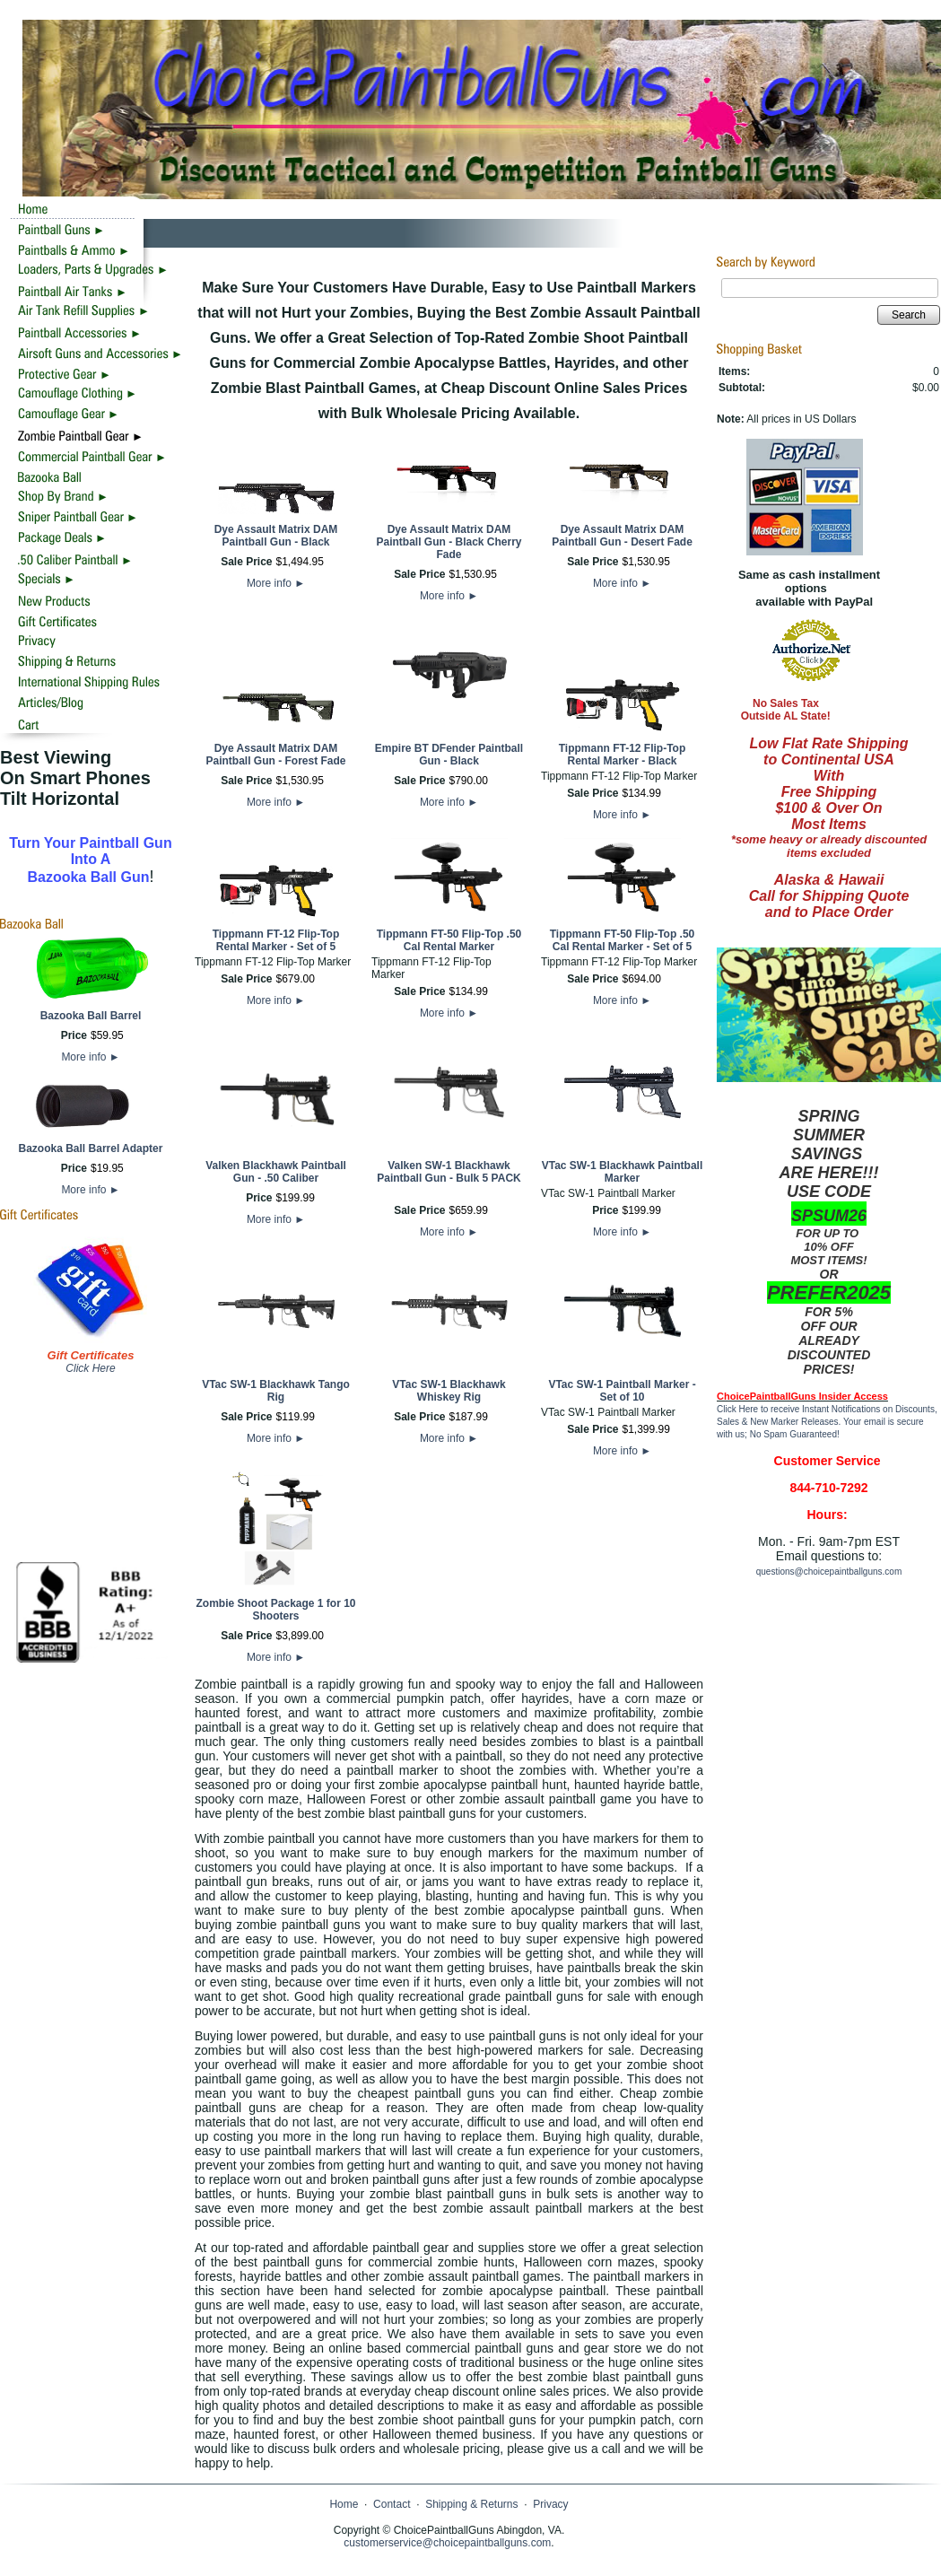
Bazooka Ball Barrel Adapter (91, 1148)
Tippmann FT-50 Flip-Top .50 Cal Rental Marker (449, 940)
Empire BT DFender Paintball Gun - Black (449, 754)
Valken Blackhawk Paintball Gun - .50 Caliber (275, 1171)
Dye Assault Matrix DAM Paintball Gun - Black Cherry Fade (448, 542)
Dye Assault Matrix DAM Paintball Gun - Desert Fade (622, 535)
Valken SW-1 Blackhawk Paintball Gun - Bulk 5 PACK (448, 1171)
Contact (391, 2504)
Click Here (90, 1368)
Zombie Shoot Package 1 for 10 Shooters (275, 1609)
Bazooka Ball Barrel (91, 1015)
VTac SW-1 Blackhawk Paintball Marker (622, 1171)
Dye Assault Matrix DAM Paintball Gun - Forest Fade (275, 754)
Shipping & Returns (471, 2504)
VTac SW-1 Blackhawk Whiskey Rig (448, 1390)
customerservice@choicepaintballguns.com (447, 2543)
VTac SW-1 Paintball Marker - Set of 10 (621, 1390)
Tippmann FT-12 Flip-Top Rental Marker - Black (622, 754)
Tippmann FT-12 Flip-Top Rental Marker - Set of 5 (276, 940)
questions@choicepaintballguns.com (829, 1571)
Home (343, 2504)
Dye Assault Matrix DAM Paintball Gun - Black (276, 535)
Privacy (550, 2504)
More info (90, 1057)
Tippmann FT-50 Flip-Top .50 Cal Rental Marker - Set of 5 (622, 940)
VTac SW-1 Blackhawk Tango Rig (276, 1390)
